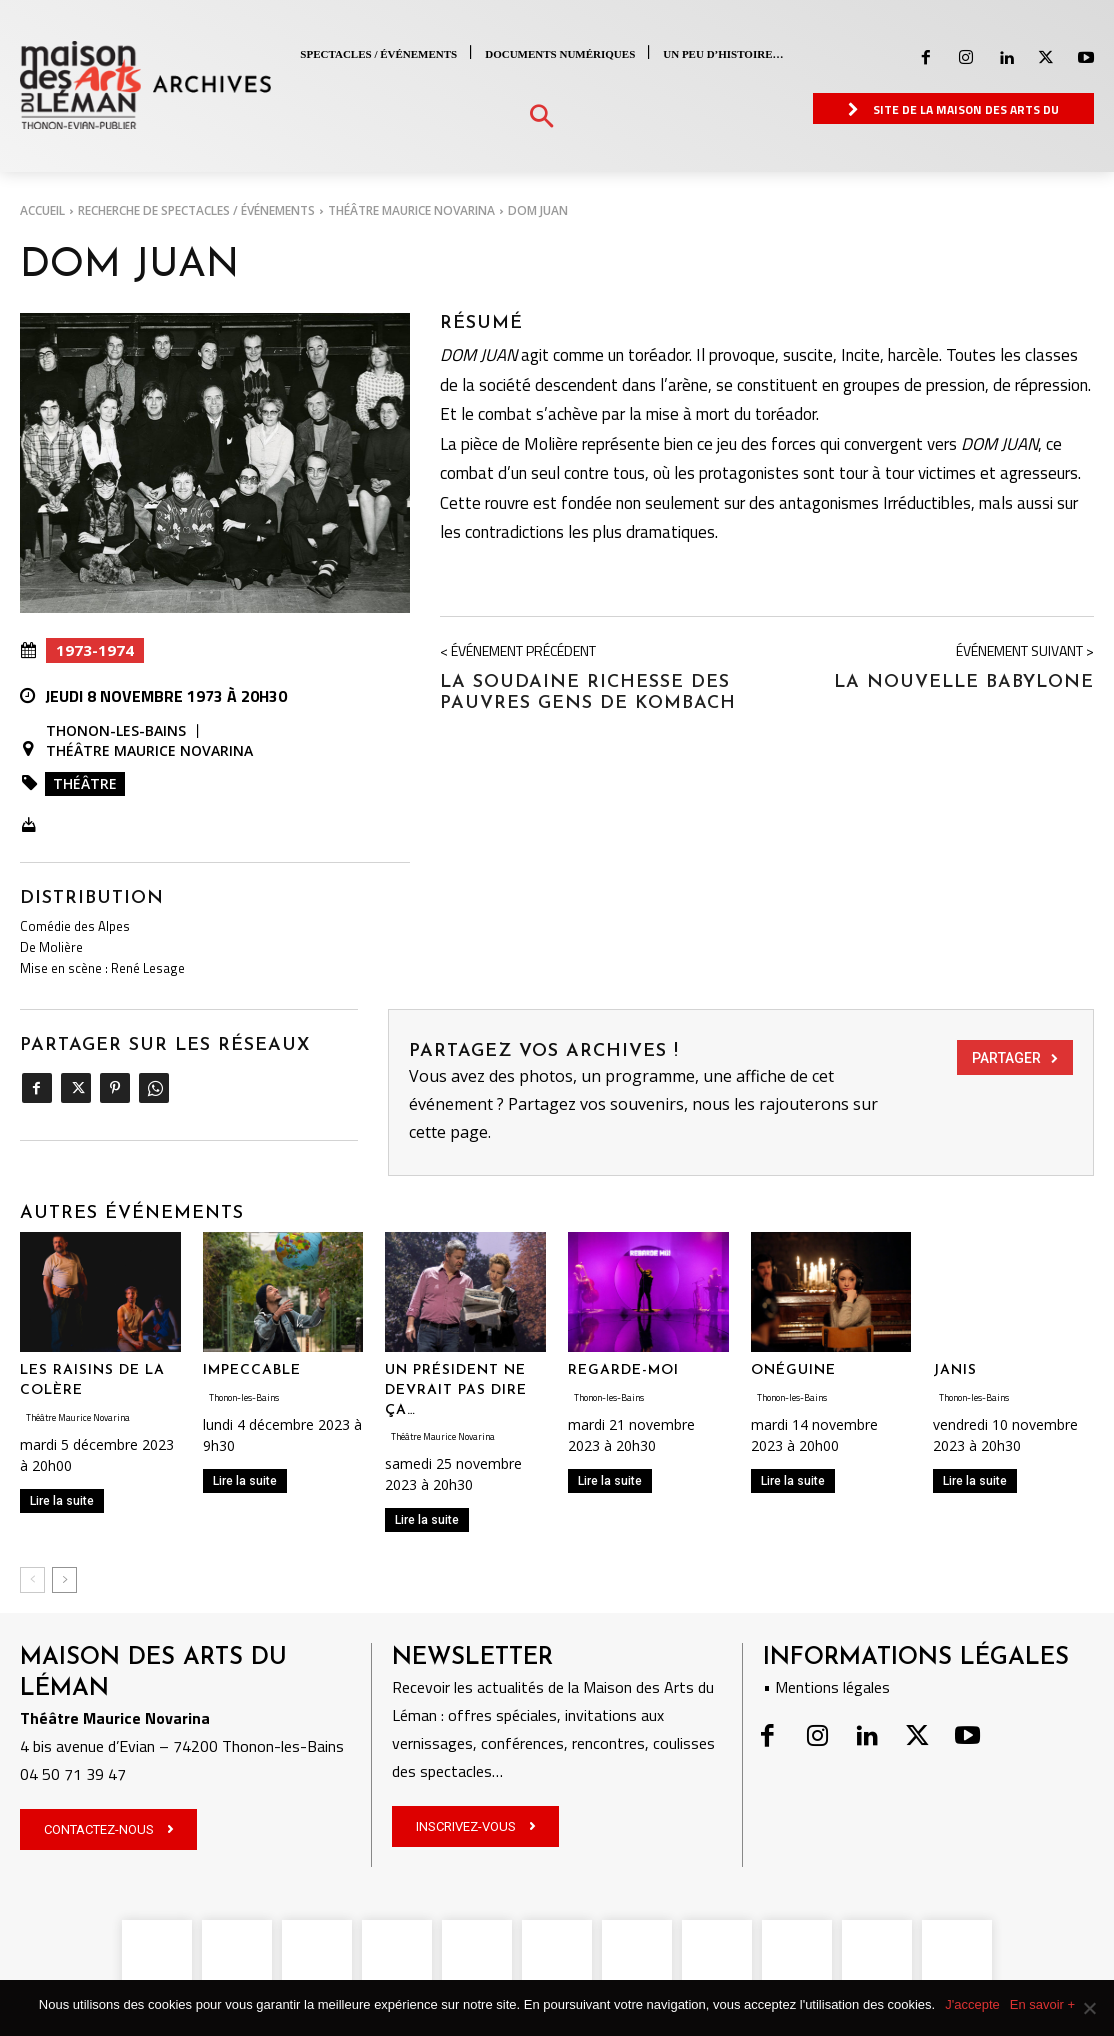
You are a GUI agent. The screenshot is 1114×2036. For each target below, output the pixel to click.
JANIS (955, 1370)
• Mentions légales (826, 1687)
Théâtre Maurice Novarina (411, 210)
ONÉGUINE (793, 1370)
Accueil (42, 210)
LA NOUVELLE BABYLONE (964, 682)
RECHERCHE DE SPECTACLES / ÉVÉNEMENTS (196, 210)
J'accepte (972, 2004)
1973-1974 (95, 650)
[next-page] (64, 1580)
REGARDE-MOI (623, 1370)
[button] (541, 117)
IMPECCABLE (252, 1370)
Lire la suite (62, 1501)
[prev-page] (32, 1580)
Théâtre (85, 783)
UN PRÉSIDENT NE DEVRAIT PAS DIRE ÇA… (456, 1390)
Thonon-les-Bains (116, 731)
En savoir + (1042, 2004)
